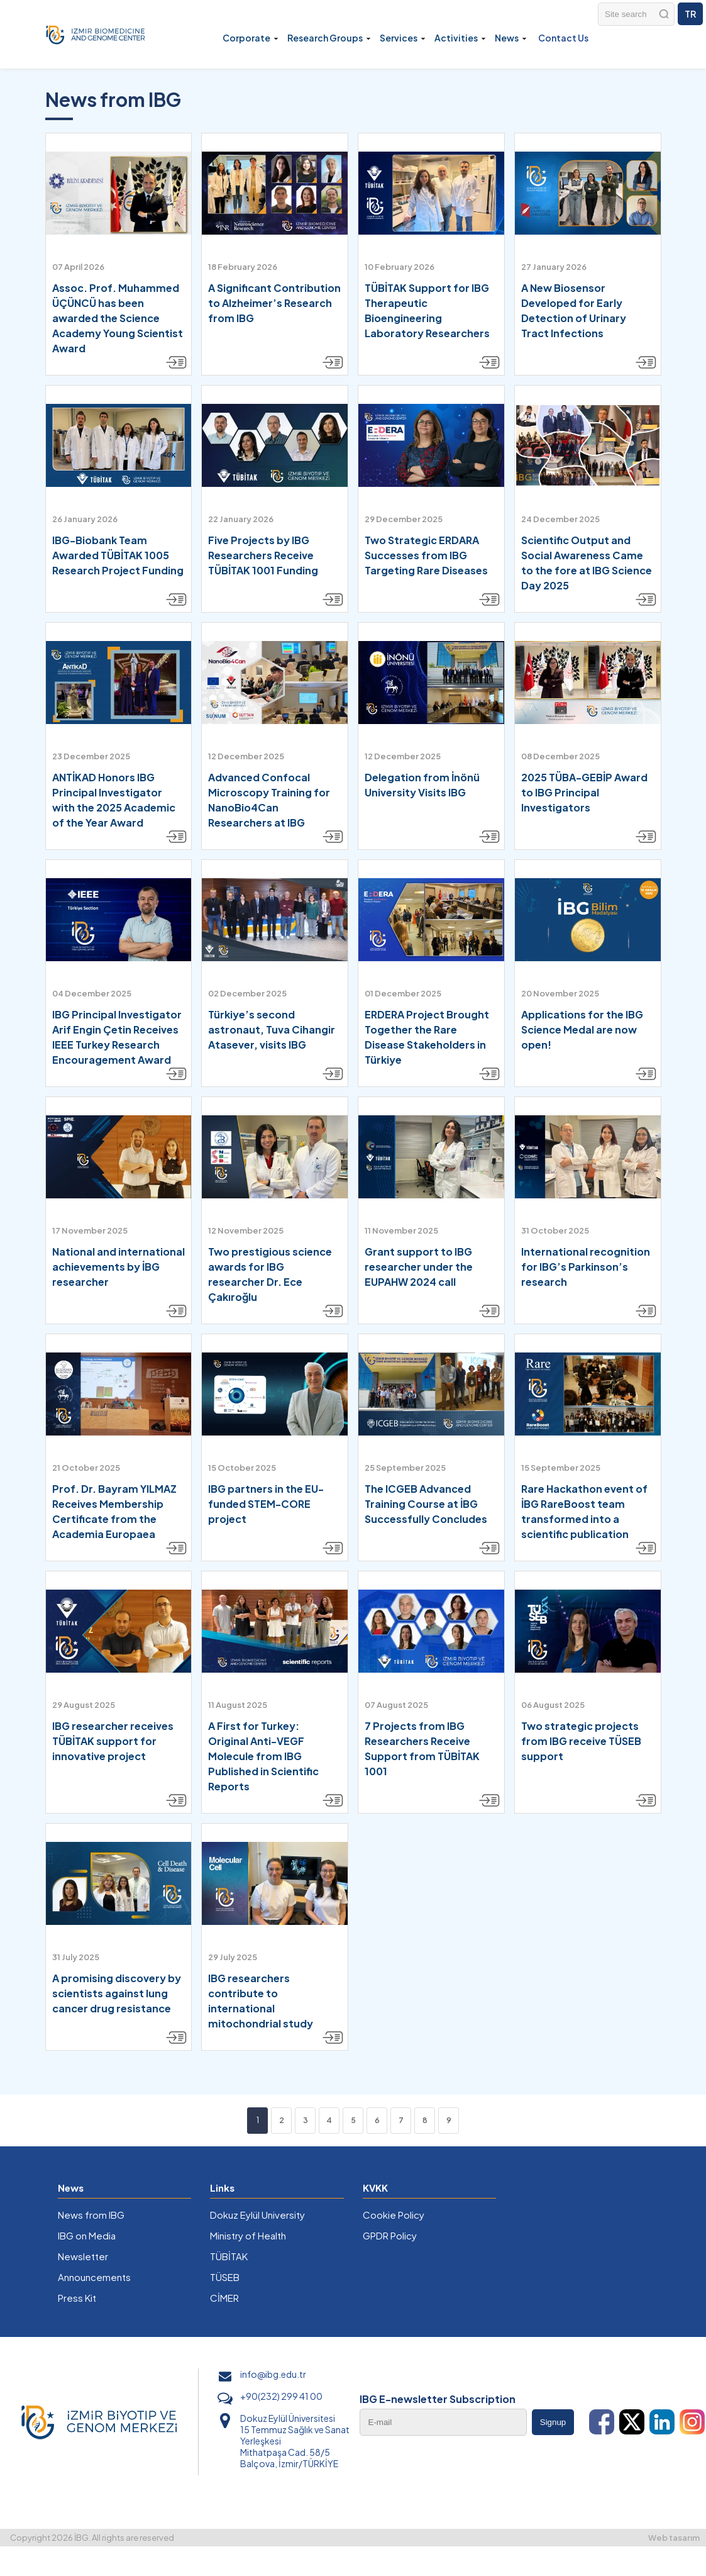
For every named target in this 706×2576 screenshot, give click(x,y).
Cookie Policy (393, 2215)
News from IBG (91, 2215)
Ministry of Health (248, 2235)
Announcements (94, 2277)
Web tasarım (674, 2538)
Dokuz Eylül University (257, 2215)
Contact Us (563, 37)
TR (690, 14)
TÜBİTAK (229, 2256)
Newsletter (83, 2256)
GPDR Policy (390, 2235)
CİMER (224, 2298)
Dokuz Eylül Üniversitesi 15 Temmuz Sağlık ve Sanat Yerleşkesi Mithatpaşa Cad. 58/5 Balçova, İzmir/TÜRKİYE (295, 2440)
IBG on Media (87, 2235)
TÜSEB (225, 2277)
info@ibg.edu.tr (273, 2374)
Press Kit (77, 2298)
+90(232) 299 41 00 (281, 2396)
